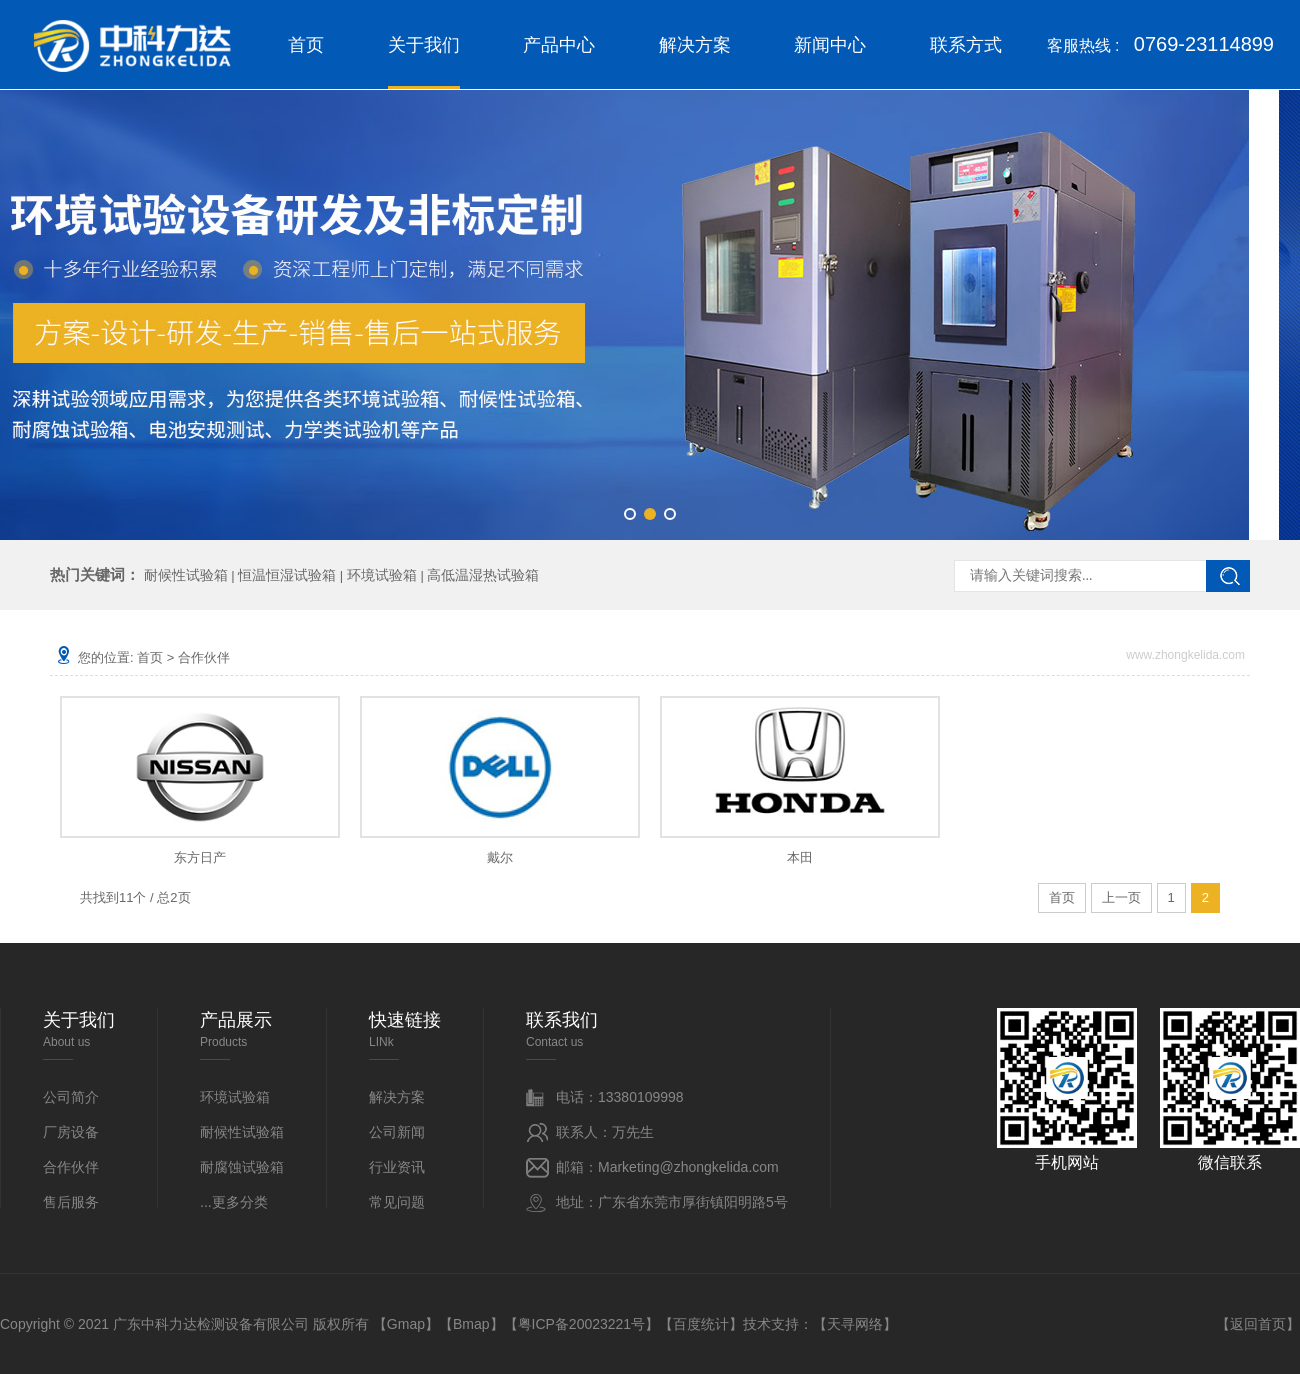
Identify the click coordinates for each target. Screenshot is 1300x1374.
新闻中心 (830, 45)
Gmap (406, 1324)
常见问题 (397, 1202)
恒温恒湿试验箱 (287, 575)
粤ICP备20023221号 (582, 1324)
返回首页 (1258, 1324)
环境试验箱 (382, 575)
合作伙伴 (204, 657)
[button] (630, 514)
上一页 (1121, 897)
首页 (306, 45)
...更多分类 (234, 1202)
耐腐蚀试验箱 (242, 1167)
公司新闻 (397, 1132)
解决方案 (695, 45)
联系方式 (966, 45)
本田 (800, 857)
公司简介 (71, 1097)
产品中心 (559, 45)
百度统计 (701, 1324)
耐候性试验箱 (186, 575)
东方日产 (200, 857)
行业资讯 (397, 1167)
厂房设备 (71, 1132)
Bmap (471, 1324)
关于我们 (424, 62)
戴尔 (500, 857)
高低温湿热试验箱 (483, 575)
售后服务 (71, 1202)
